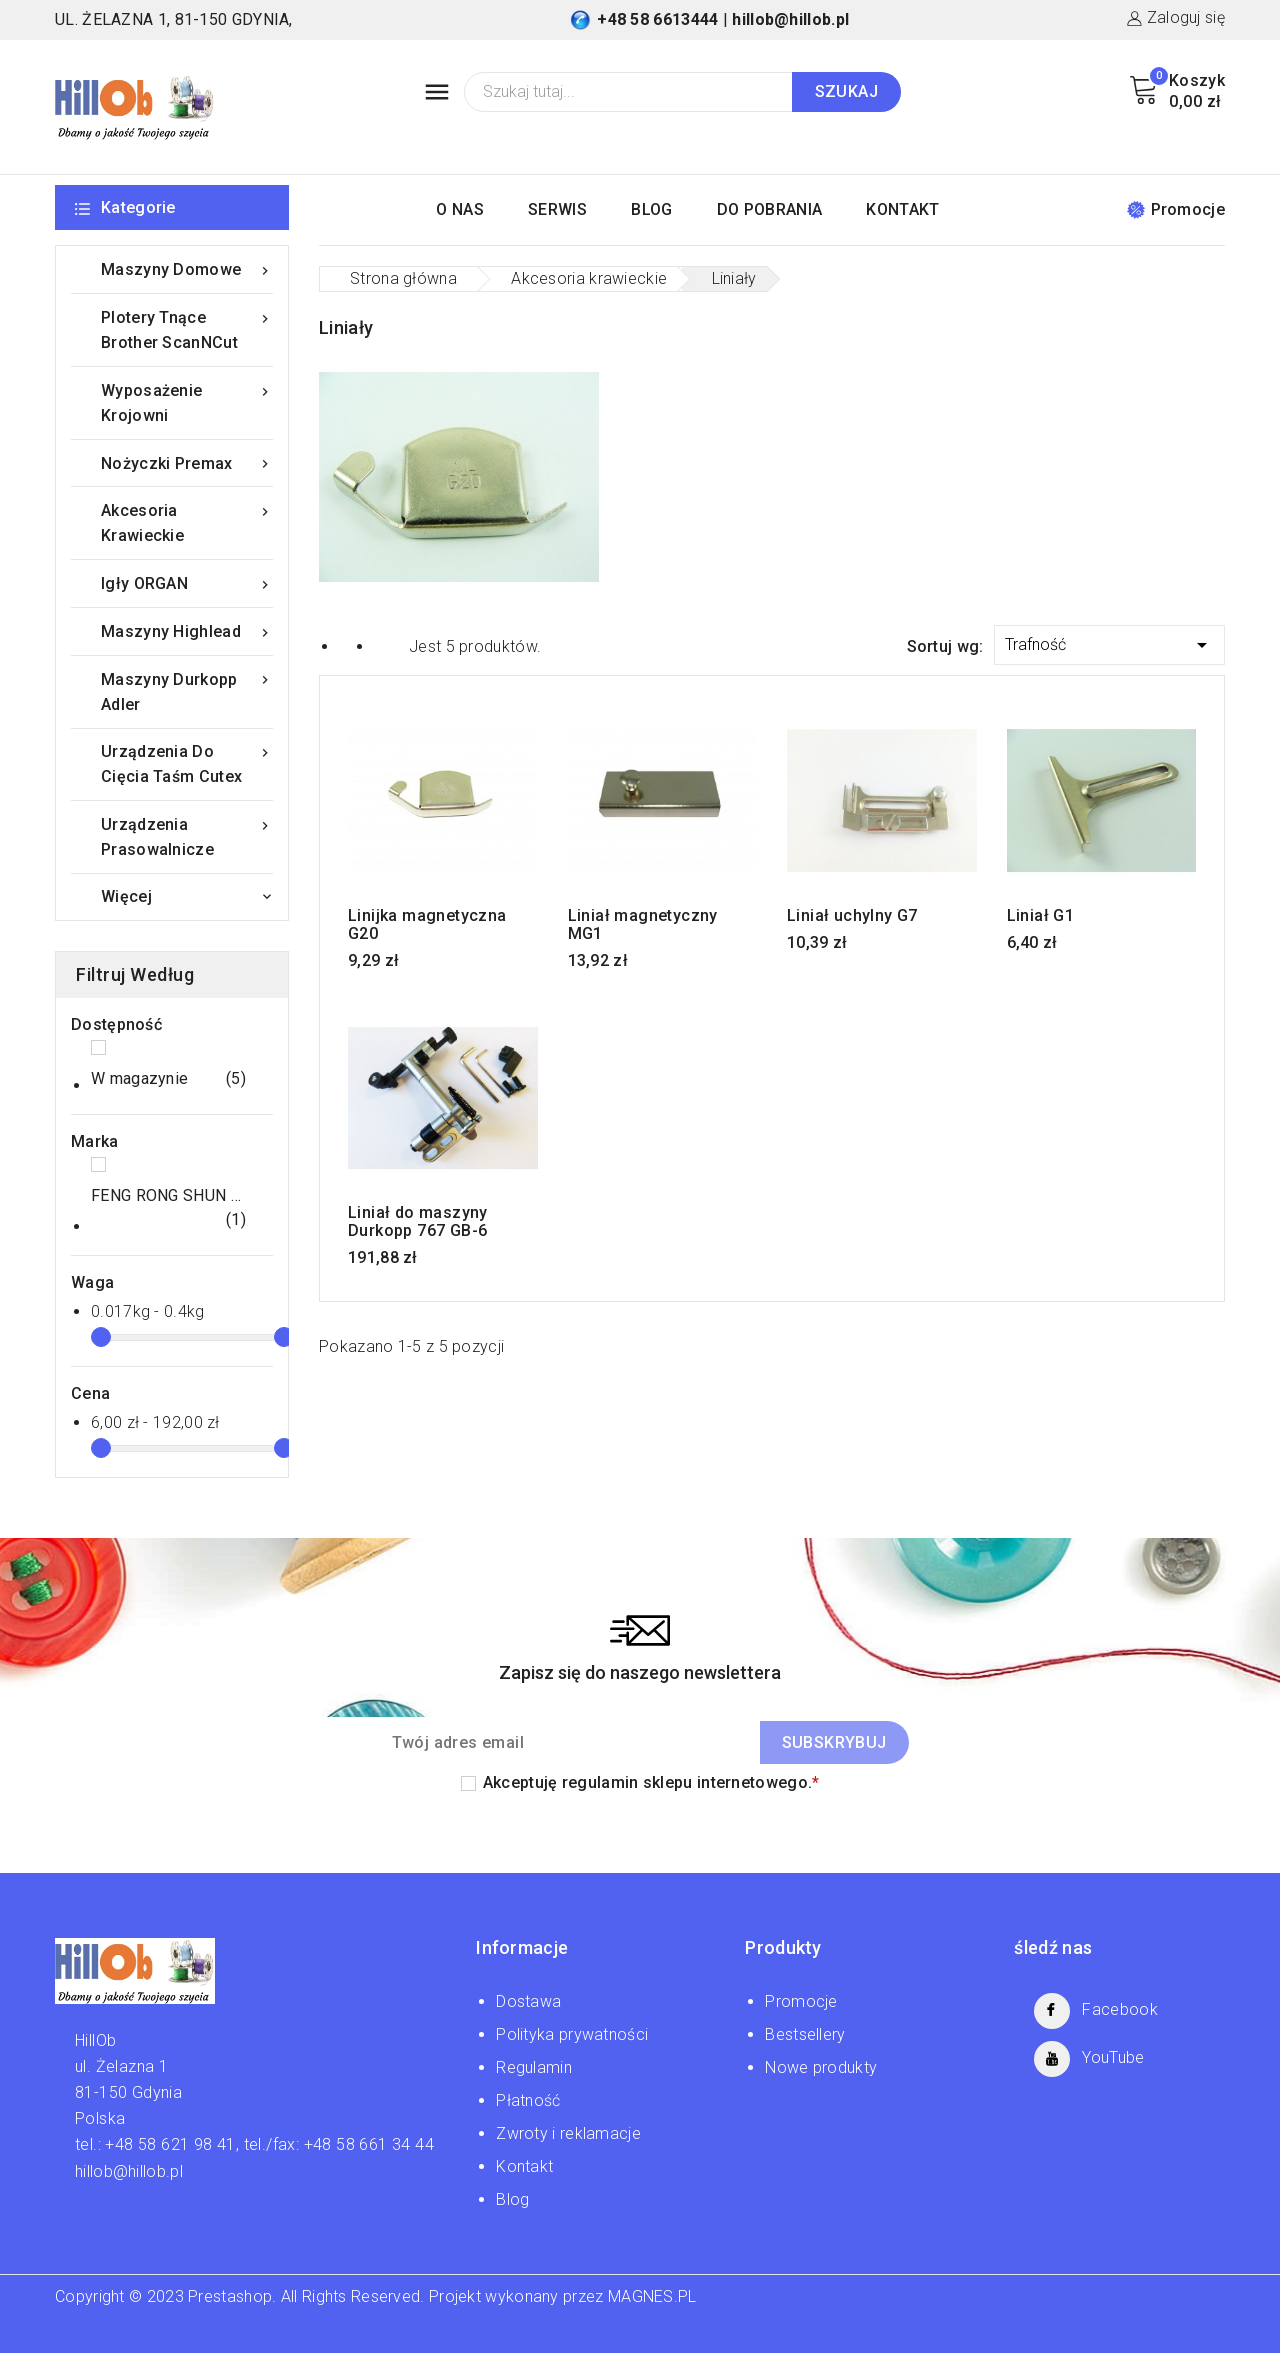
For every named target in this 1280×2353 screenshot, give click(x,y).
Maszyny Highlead (187, 631)
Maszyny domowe (187, 269)
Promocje (1176, 209)
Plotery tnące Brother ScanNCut (187, 328)
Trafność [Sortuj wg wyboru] (1110, 641)
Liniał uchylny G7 (852, 916)
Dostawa (528, 2001)
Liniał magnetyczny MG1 (643, 925)
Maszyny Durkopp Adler (187, 690)
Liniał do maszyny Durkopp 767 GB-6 (418, 1222)
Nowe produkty (821, 2067)
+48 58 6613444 (657, 19)
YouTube (1113, 2057)
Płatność (528, 2100)
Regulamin (534, 2067)
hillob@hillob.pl (790, 19)
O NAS (460, 209)
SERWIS (557, 209)
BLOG (651, 209)
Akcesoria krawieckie (187, 521)
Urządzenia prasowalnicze (187, 835)
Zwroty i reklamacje (568, 2133)
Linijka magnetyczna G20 (427, 925)
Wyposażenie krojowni (187, 401)
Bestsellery (805, 2034)
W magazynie (168, 1079)
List (384, 645)
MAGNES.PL (652, 2296)
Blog (512, 2199)
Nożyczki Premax (187, 463)
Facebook (1119, 2009)
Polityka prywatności (572, 2034)
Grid (349, 645)
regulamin (600, 1782)
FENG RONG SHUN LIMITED (168, 1209)
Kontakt (524, 2166)
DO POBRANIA (769, 209)
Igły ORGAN (187, 583)
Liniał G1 (1041, 916)
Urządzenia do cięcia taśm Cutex (187, 762)
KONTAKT (902, 209)
